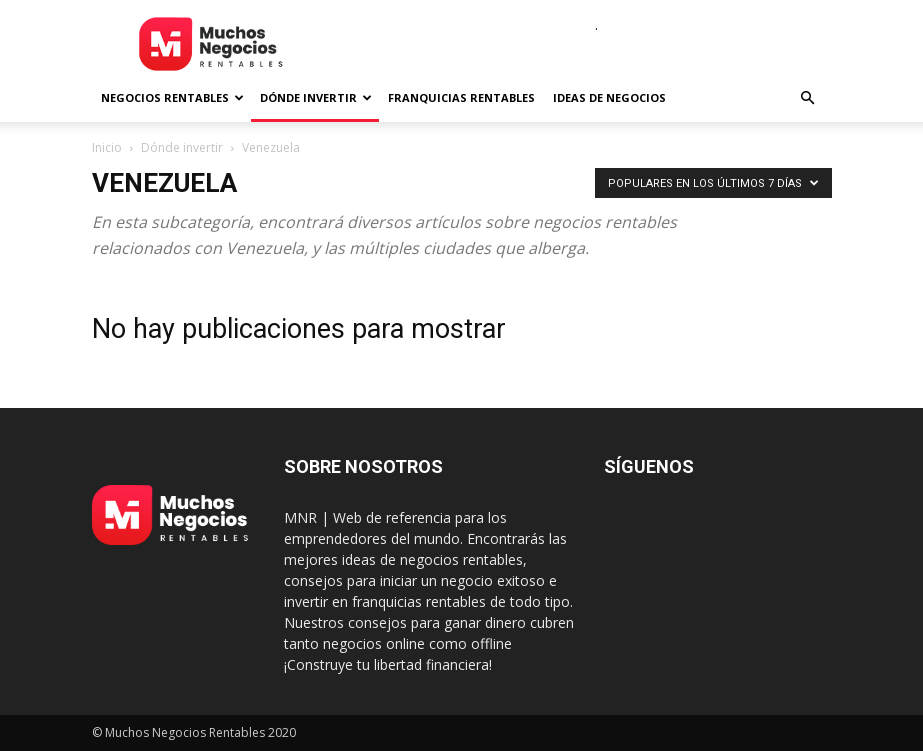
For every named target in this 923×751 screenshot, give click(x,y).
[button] (808, 98)
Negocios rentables (172, 97)
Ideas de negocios (609, 97)
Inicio (107, 147)
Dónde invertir (316, 97)
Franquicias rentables (461, 97)
